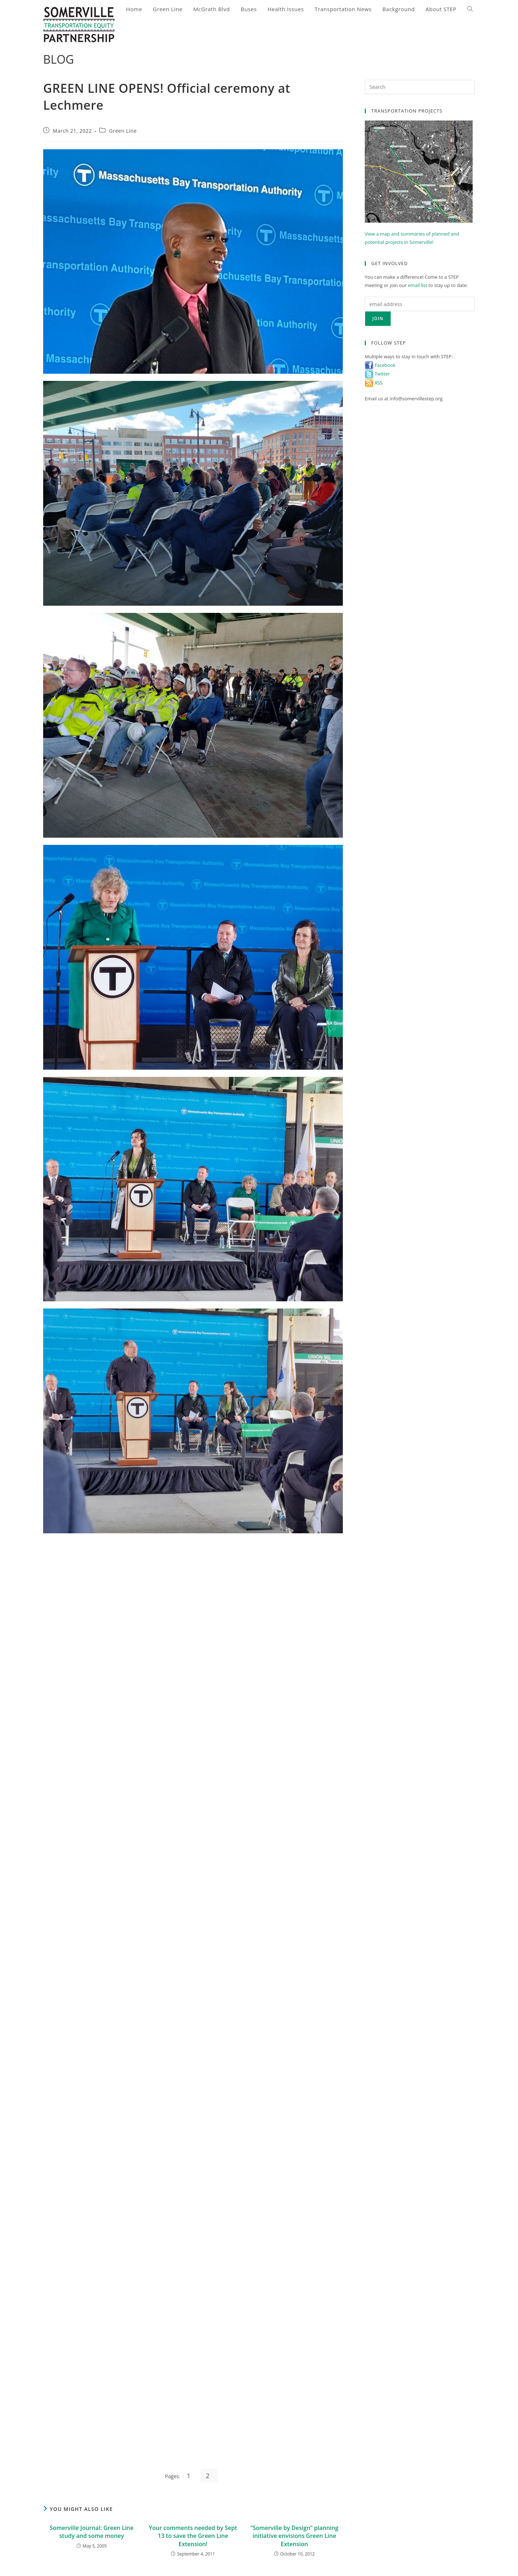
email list (417, 285)
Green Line (123, 130)
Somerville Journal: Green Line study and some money (91, 2532)
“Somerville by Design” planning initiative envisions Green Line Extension (294, 2536)
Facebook (380, 365)
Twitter (377, 373)
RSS (374, 382)
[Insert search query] (420, 87)
